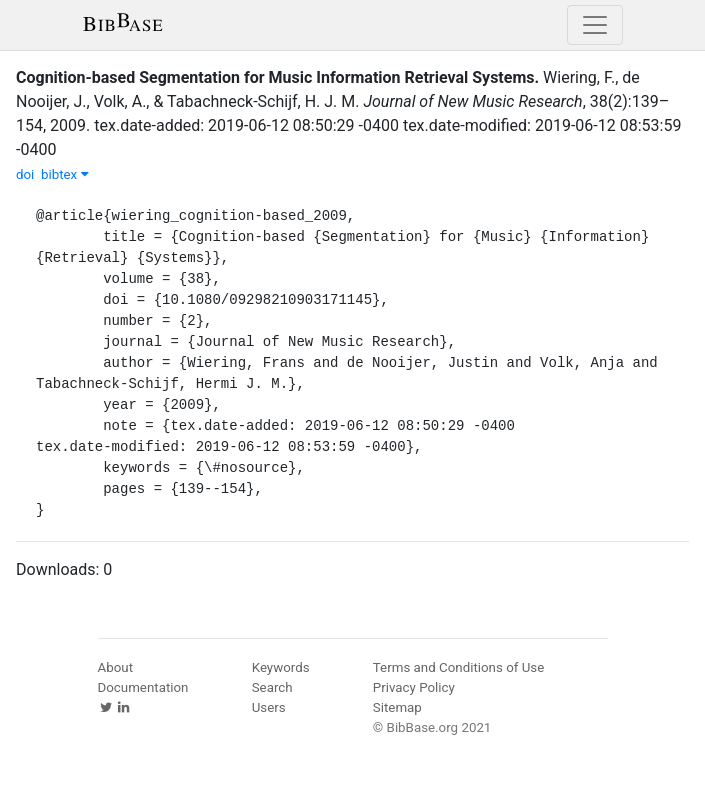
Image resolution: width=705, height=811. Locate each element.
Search (272, 687)
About (116, 667)
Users (269, 707)
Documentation (143, 687)
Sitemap (397, 707)
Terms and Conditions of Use (458, 667)
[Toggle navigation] (595, 25)
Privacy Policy (414, 687)
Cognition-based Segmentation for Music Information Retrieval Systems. (277, 77)
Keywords (281, 667)
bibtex (65, 174)
